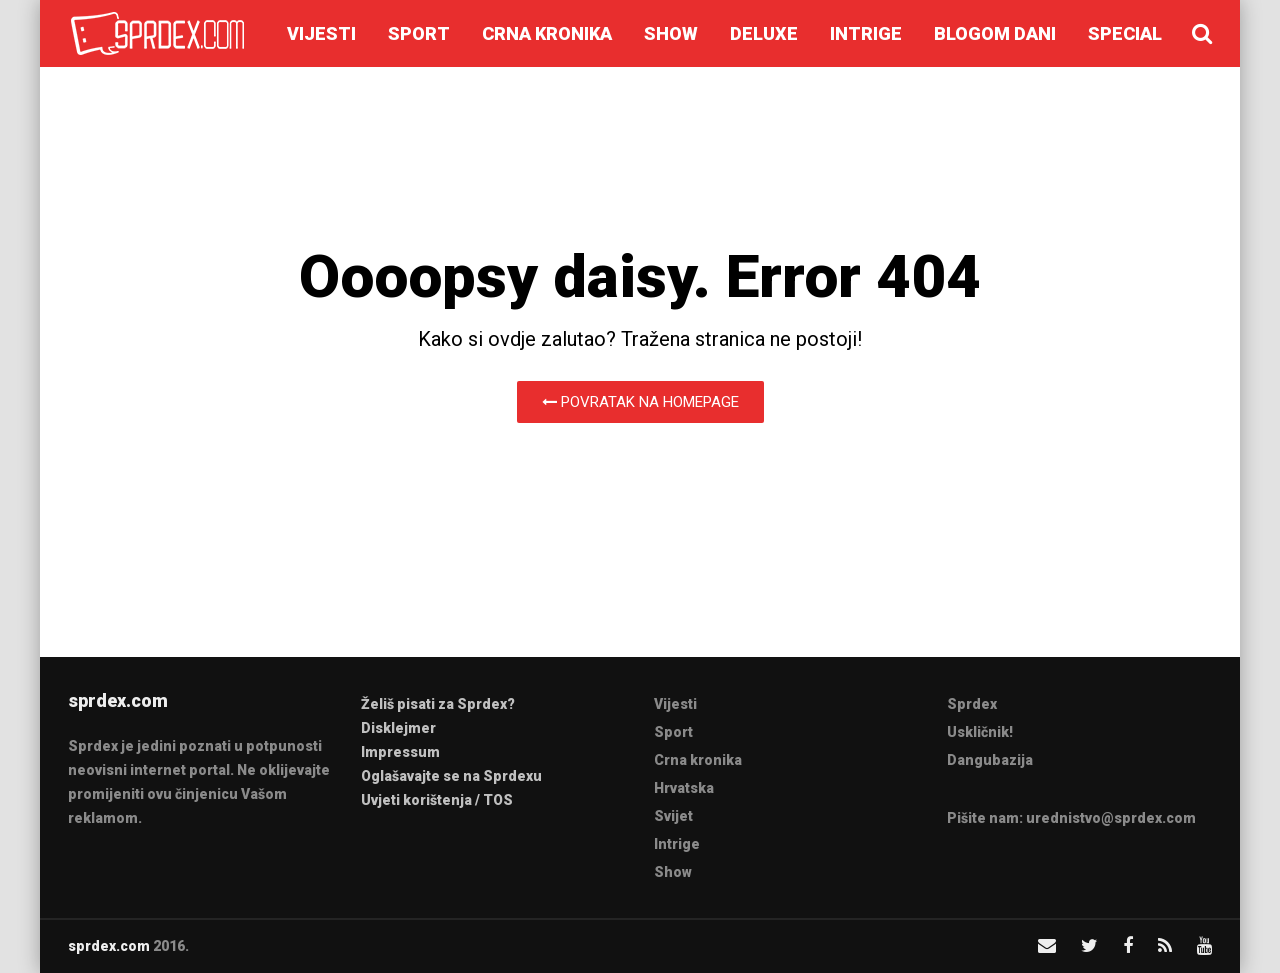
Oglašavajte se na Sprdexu (451, 776)
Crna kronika (547, 33)
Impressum (400, 752)
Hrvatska (684, 788)
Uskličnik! (980, 732)
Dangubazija (990, 760)
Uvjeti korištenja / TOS (437, 800)
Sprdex (972, 704)
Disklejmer (398, 728)
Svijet (673, 816)
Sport (419, 33)
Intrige (866, 33)
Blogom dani (995, 33)
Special (1125, 33)
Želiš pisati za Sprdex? (438, 704)
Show (671, 33)
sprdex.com (109, 946)
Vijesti (321, 33)
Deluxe (764, 33)
